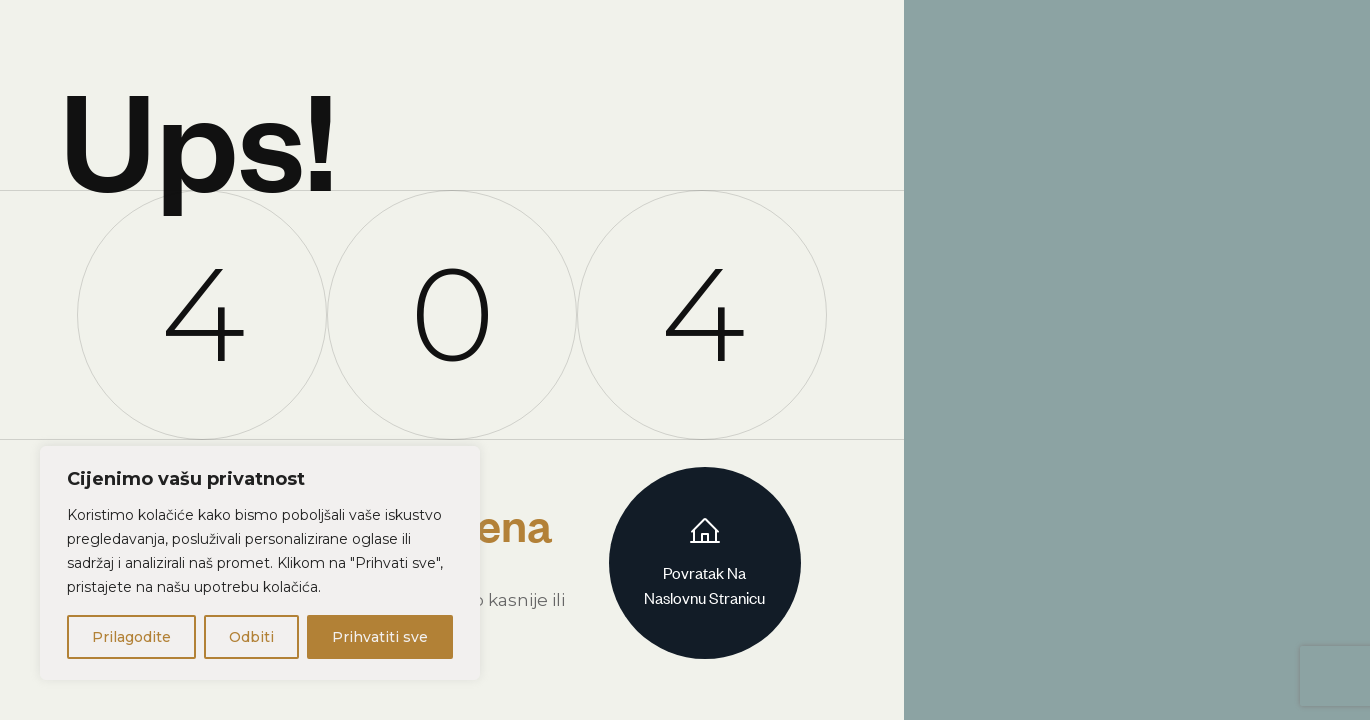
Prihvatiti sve (380, 637)
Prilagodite (131, 637)
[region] (260, 563)
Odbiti (251, 637)
